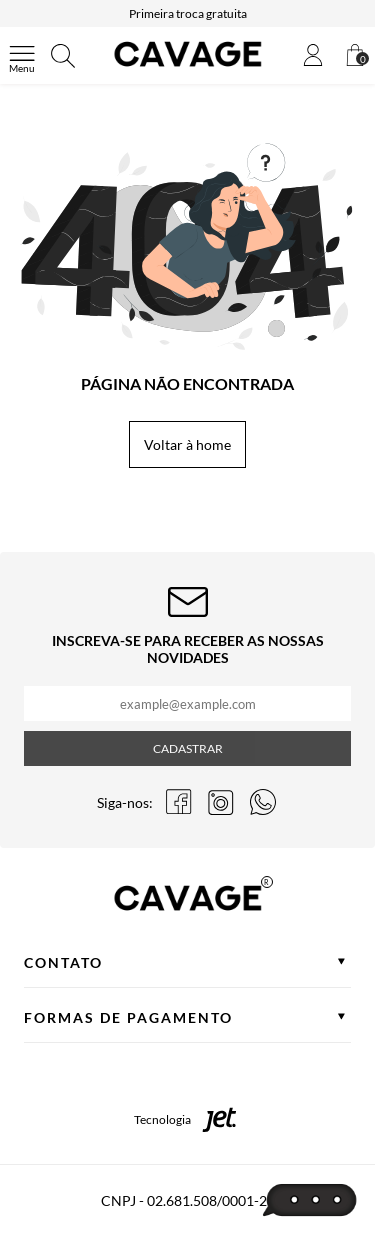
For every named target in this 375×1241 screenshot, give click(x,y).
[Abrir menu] (22, 56)
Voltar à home (187, 444)
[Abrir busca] (63, 56)
